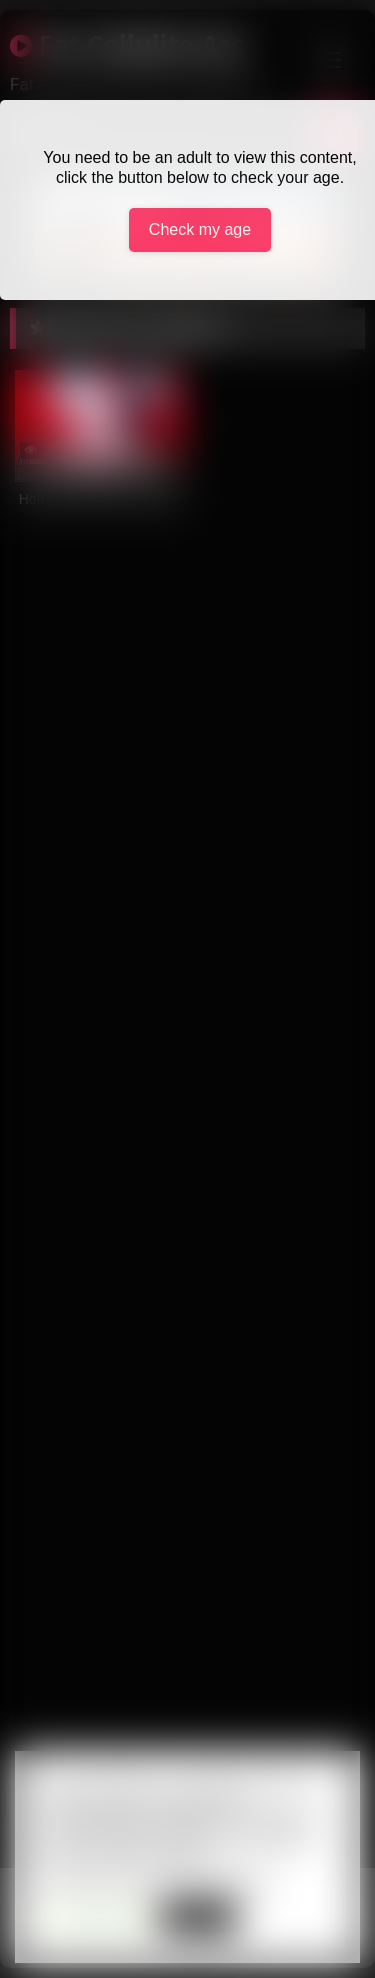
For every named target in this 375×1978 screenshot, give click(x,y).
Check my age (200, 229)
